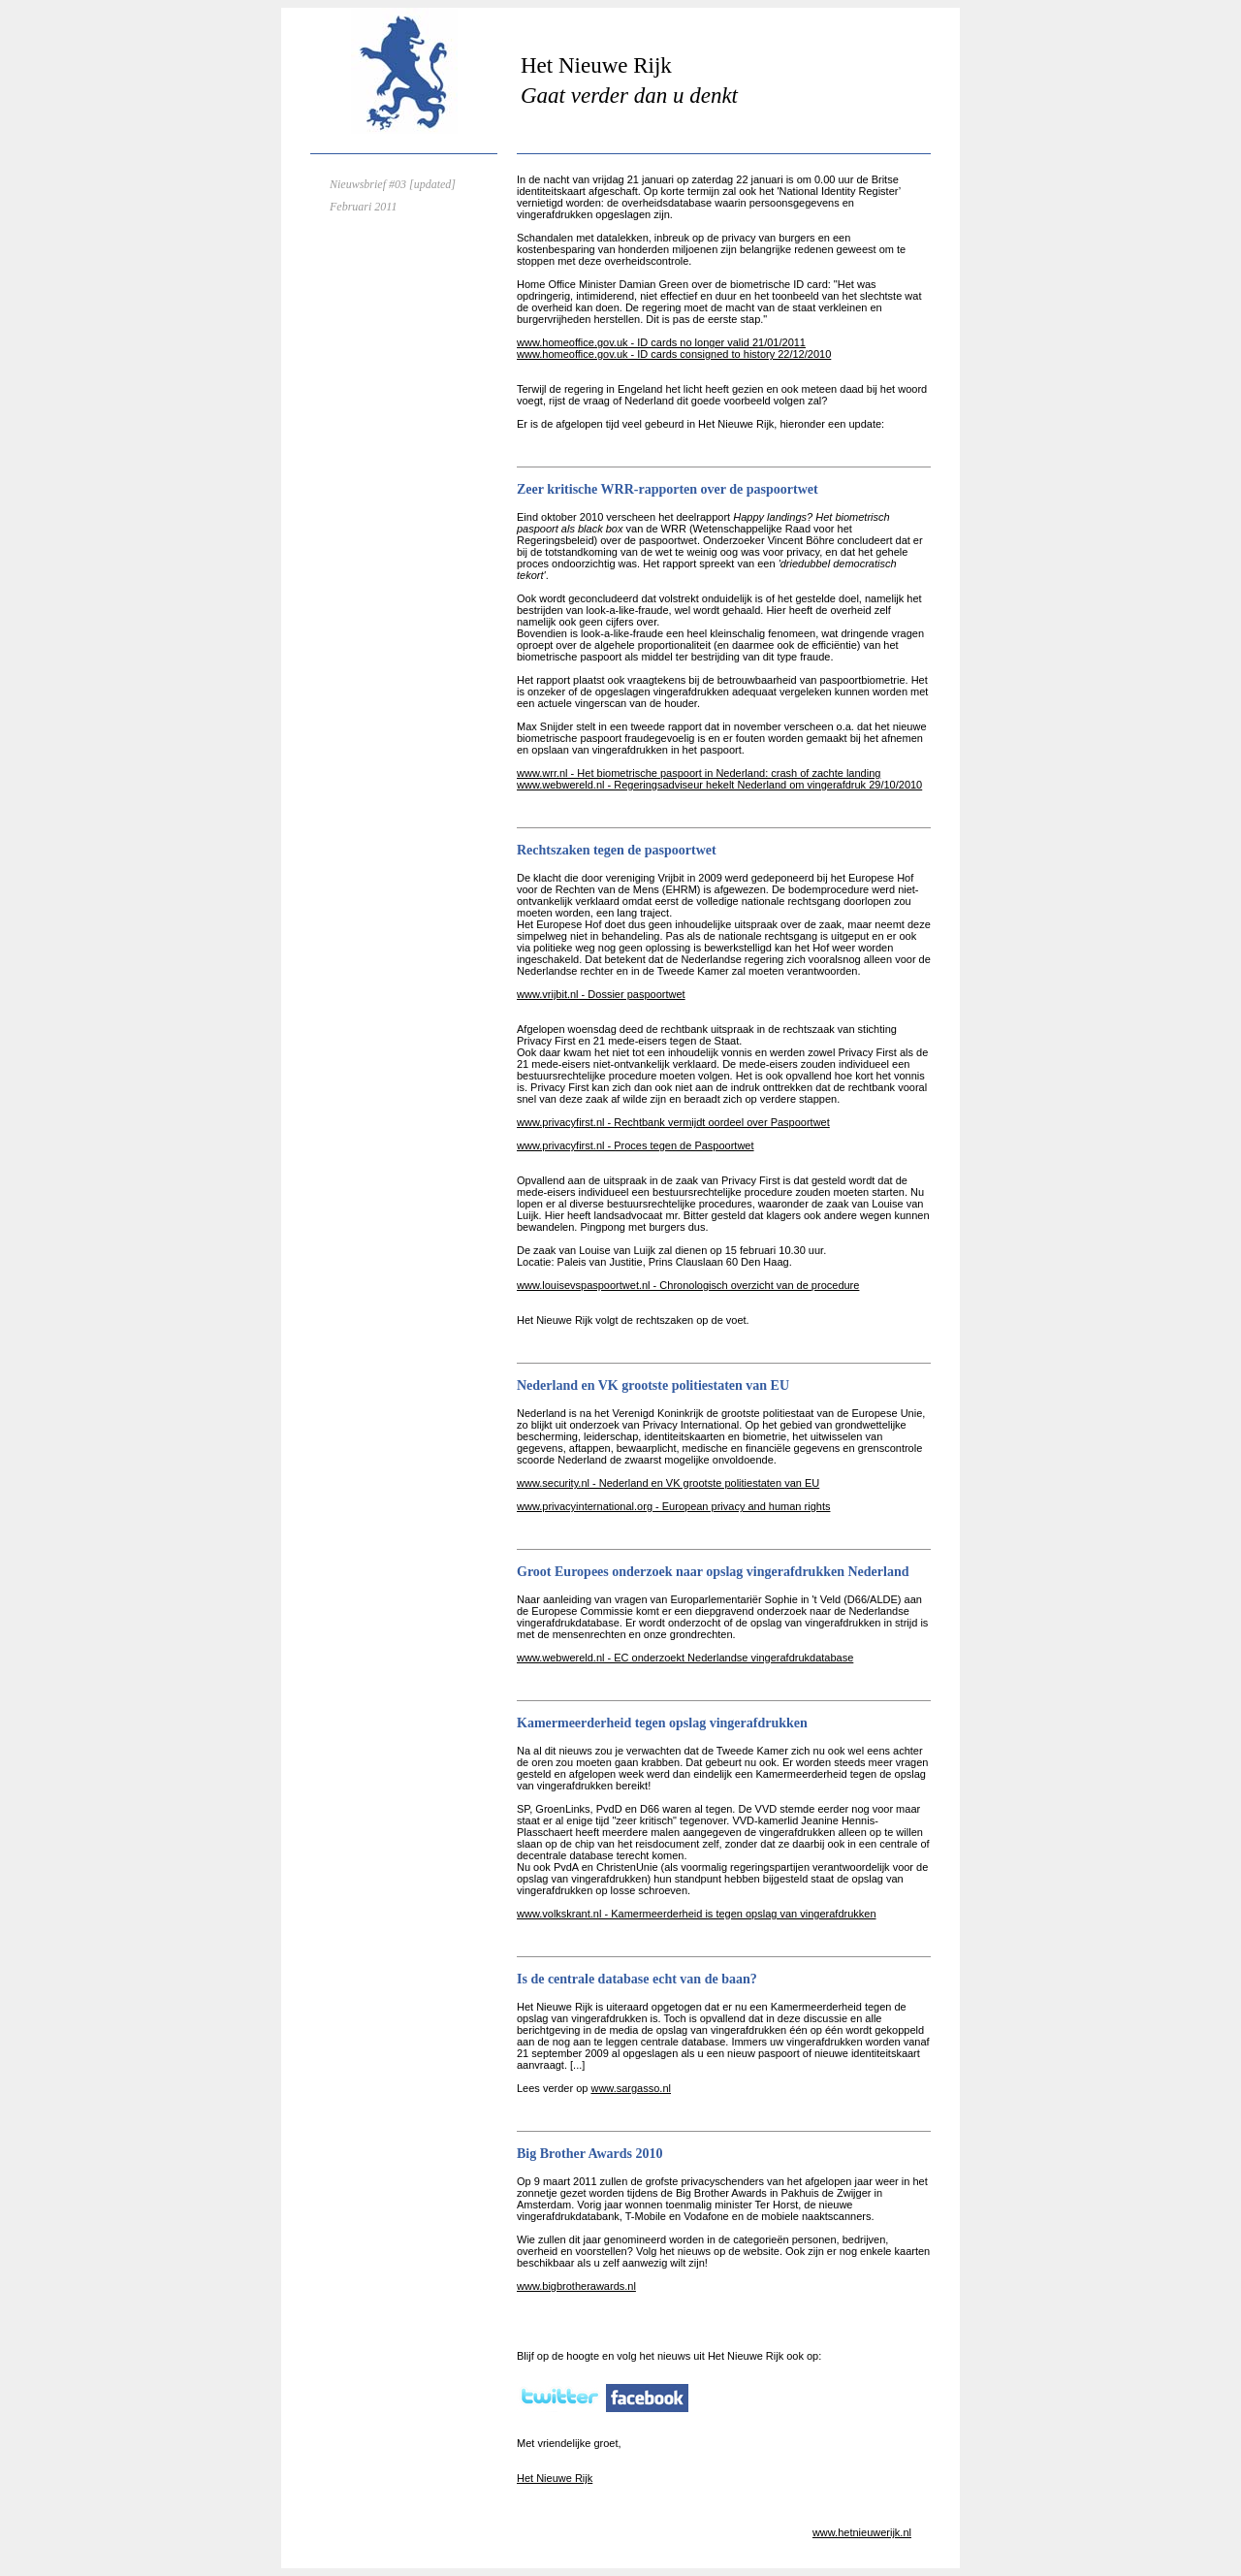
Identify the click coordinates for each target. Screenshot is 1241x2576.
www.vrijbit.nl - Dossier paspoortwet (601, 994)
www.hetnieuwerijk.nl (861, 2532)
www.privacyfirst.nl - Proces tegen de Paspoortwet (635, 1145)
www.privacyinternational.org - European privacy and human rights (673, 1506)
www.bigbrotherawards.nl (576, 2286)
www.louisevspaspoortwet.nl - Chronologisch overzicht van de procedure (688, 1285)
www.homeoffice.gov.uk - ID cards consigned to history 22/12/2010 (674, 354)
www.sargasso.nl (630, 2088)
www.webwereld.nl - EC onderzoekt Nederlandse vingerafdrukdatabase (685, 1657)
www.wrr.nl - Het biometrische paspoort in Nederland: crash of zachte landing (698, 773)
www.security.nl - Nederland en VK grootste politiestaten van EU (668, 1483)
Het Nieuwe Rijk (554, 2478)
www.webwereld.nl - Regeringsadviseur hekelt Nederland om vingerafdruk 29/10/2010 (719, 784)
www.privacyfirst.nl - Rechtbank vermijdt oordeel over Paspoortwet (673, 1122)
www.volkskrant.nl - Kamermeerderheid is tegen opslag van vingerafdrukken (696, 1913)
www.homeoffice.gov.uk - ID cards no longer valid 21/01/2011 (661, 342)
